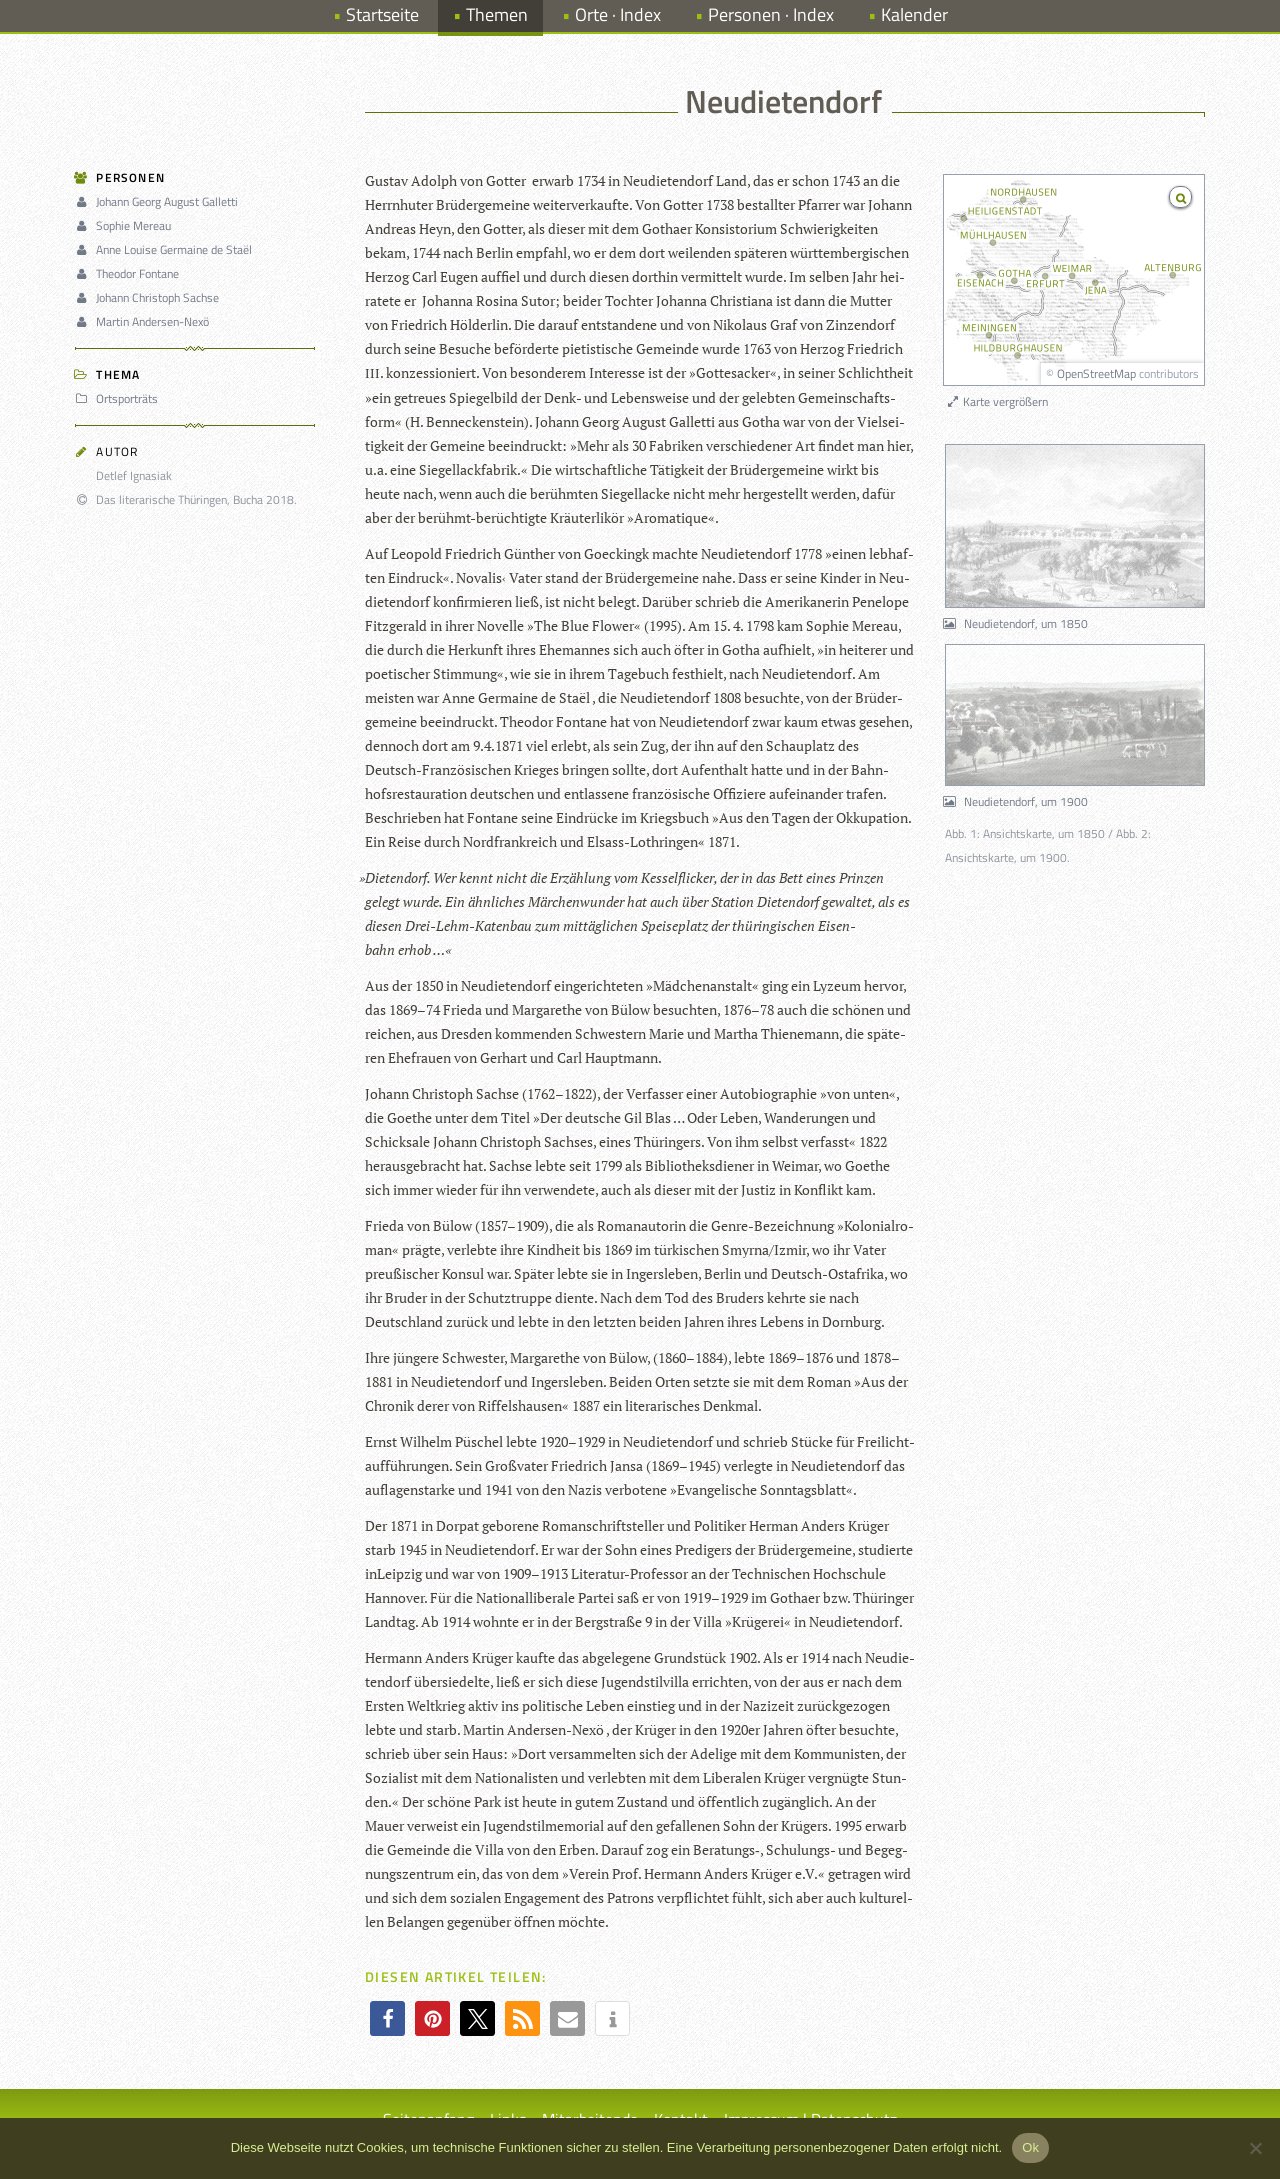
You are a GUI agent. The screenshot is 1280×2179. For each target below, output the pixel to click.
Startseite (382, 14)
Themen (497, 14)
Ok (1030, 2147)
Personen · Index (771, 14)
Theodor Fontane (130, 273)
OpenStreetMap (1096, 373)
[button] (387, 2018)
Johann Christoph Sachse (150, 297)
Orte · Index (618, 14)
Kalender (914, 14)
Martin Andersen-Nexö (145, 321)
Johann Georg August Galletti (159, 201)
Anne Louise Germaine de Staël (166, 249)
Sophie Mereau (126, 225)
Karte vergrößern (996, 401)
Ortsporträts (119, 398)
